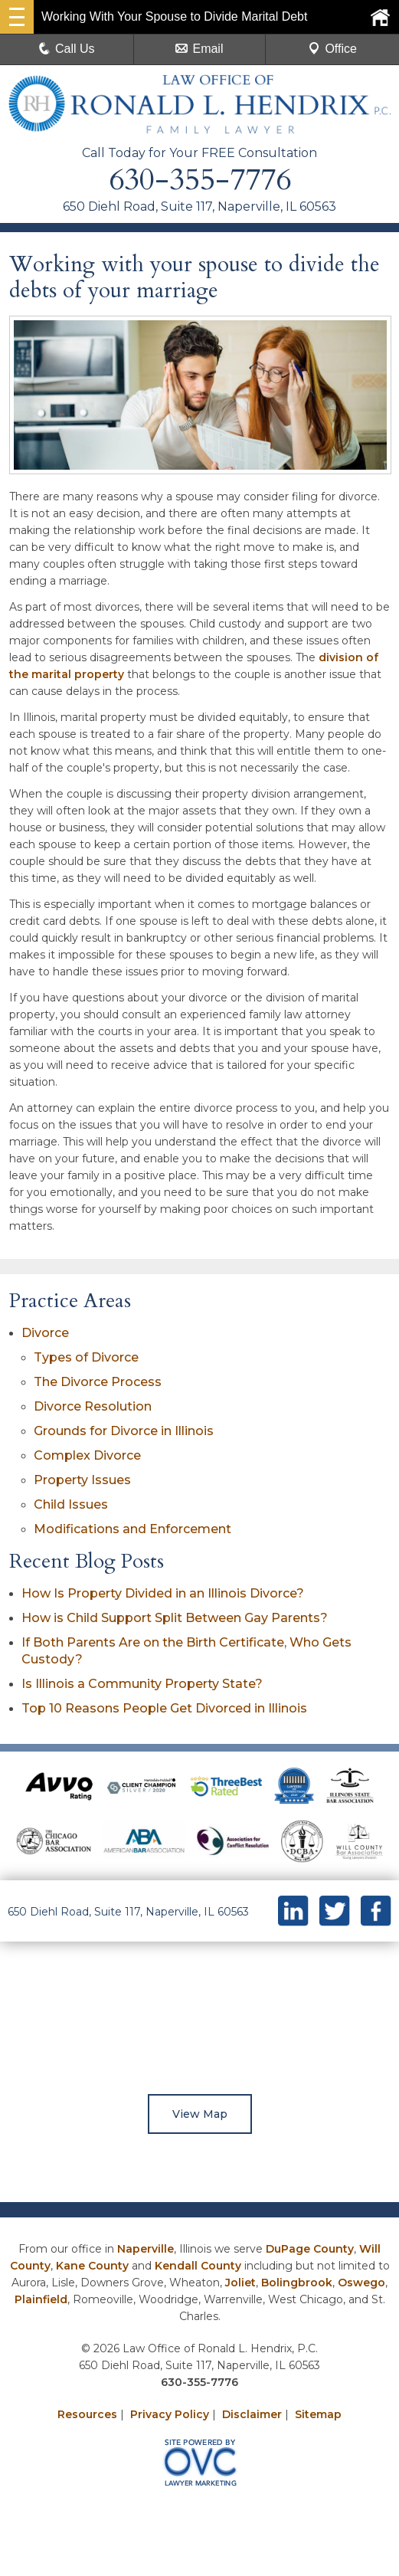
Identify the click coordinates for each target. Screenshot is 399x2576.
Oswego (361, 2282)
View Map (199, 2114)
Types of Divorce (86, 1357)
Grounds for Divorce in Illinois (124, 1431)
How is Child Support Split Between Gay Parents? (174, 1618)
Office (332, 48)
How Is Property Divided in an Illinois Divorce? (162, 1593)
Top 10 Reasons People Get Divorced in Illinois (164, 1708)
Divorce (45, 1333)
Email (199, 48)
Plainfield (41, 2299)
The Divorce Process (98, 1382)
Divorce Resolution (93, 1406)
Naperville (145, 2249)
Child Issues (71, 1504)
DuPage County (310, 2249)
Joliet (240, 2282)
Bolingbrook (296, 2282)
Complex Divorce (87, 1455)
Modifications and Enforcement (132, 1529)
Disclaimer (252, 2414)
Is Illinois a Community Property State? (142, 1683)
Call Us (66, 48)
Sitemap (318, 2414)
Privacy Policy (169, 2414)
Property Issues (82, 1480)
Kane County (92, 2266)
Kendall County (198, 2266)
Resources (87, 2414)
